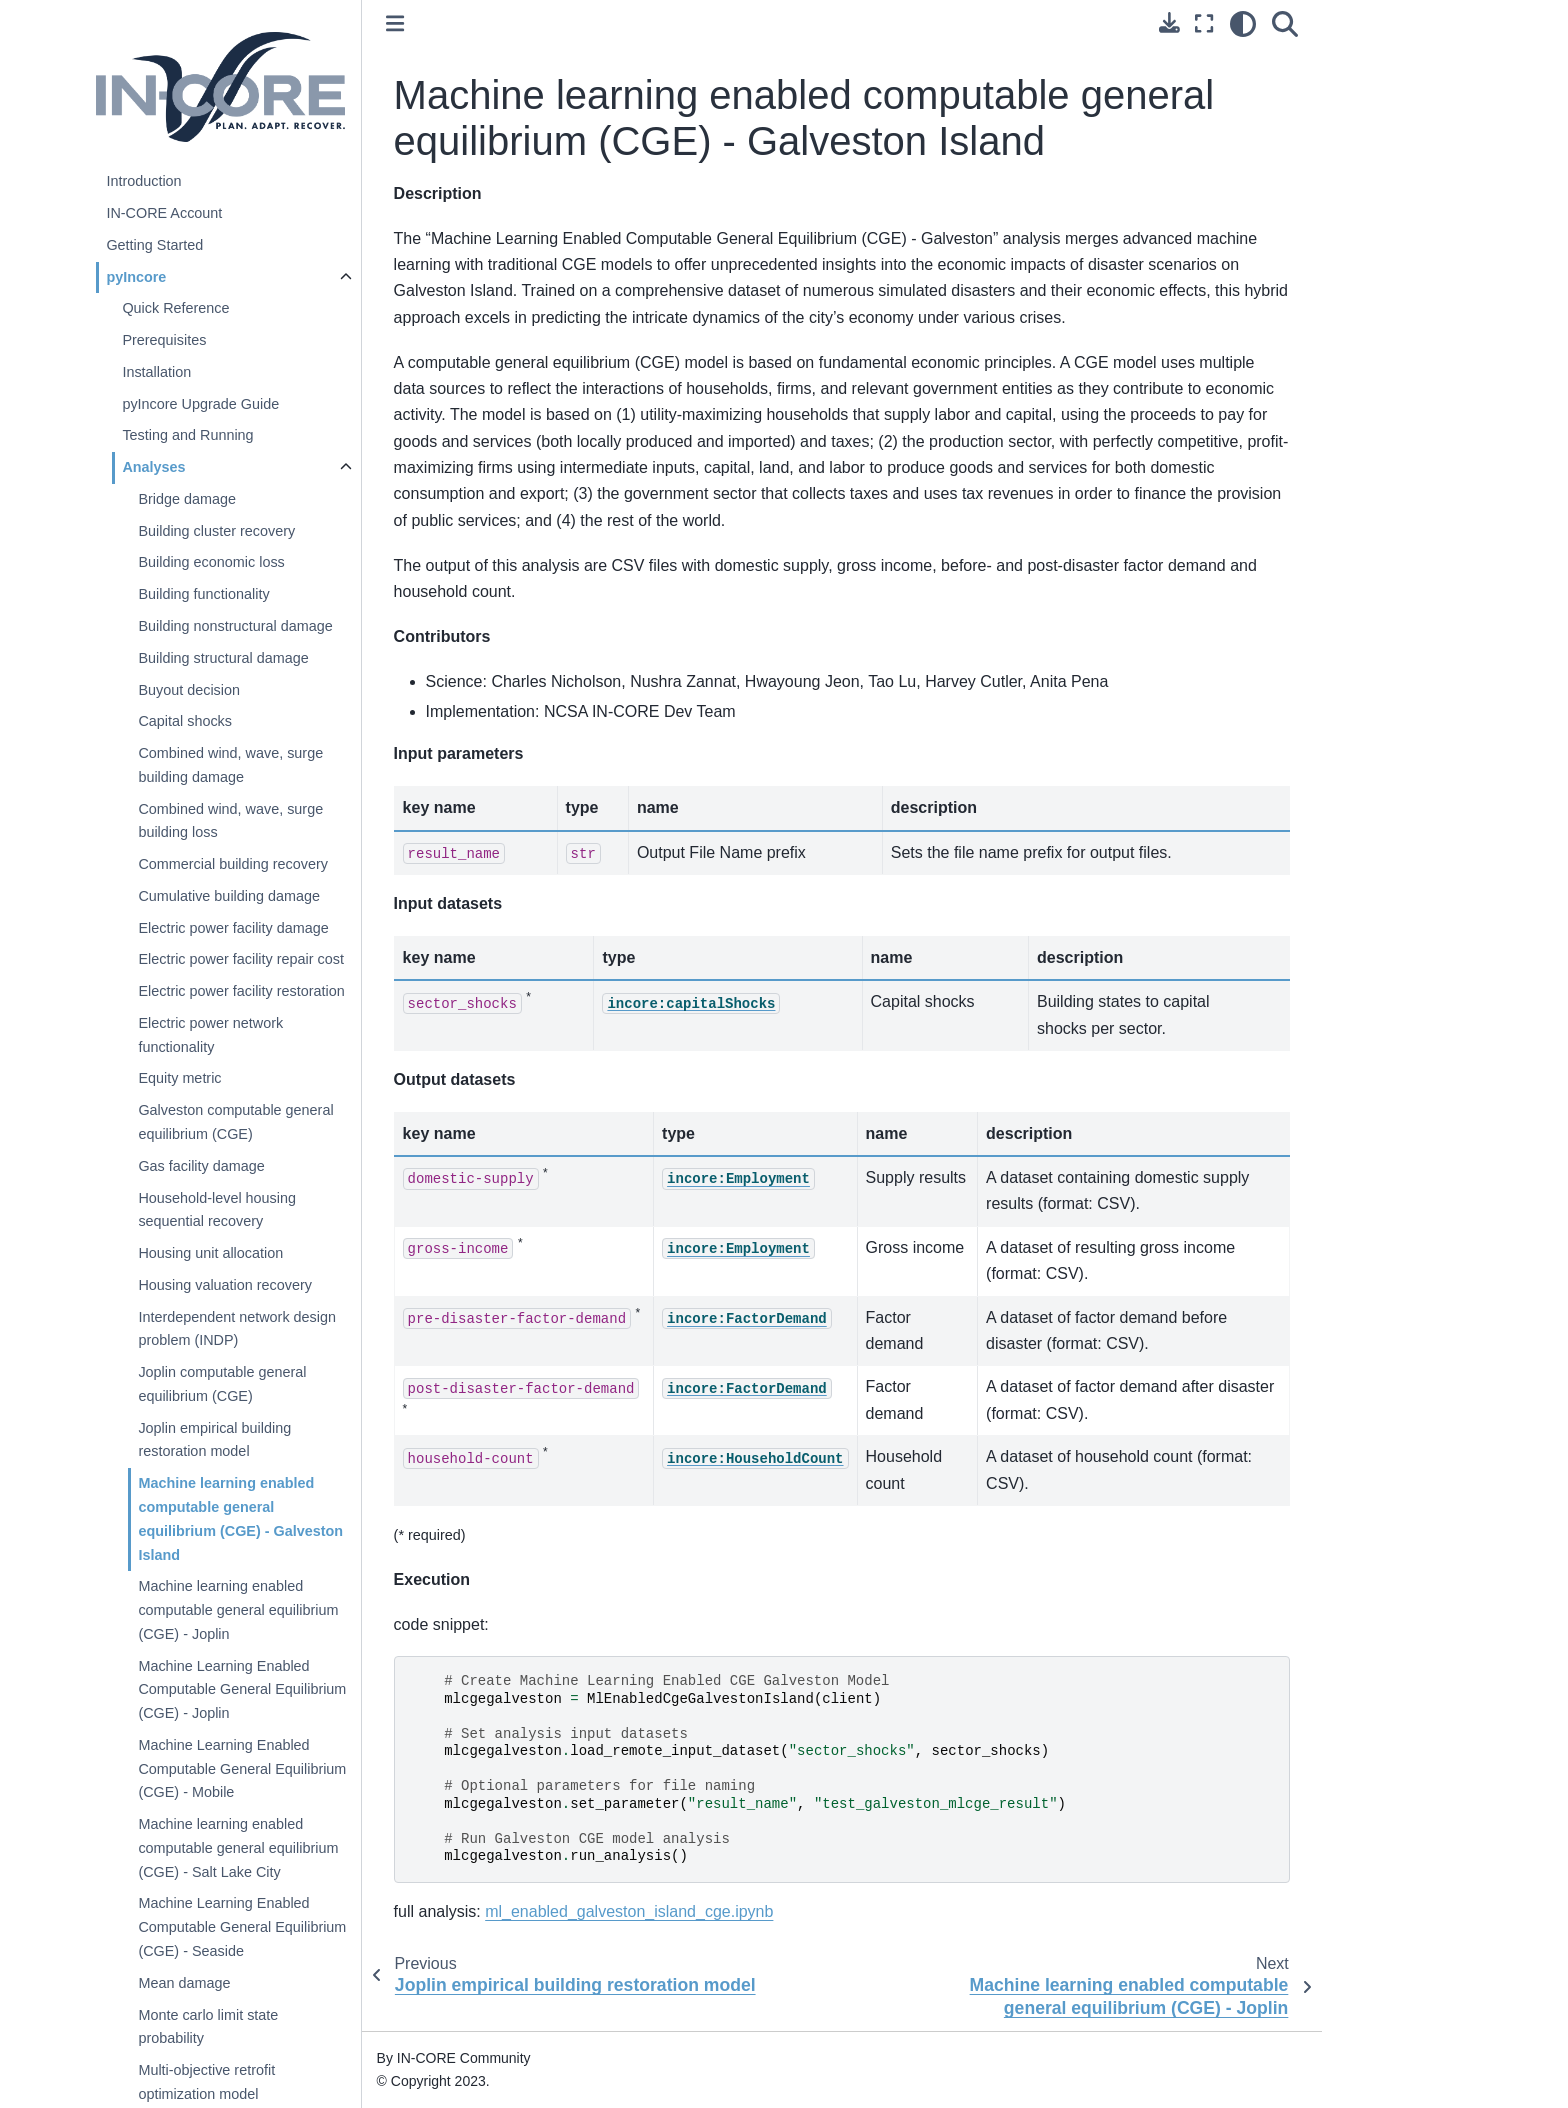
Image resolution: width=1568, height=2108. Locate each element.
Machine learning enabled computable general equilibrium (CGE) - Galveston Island (240, 1518)
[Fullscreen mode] (1204, 24)
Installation (156, 372)
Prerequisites (164, 340)
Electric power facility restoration (241, 991)
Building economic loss (211, 562)
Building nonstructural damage (235, 626)
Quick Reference (175, 308)
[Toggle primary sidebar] (395, 23)
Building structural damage (223, 658)
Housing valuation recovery (225, 1285)
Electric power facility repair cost (241, 959)
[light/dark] (1243, 24)
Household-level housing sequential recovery (217, 1210)
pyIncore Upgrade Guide (200, 404)
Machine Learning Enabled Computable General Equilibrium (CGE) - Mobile (242, 1769)
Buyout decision (189, 690)
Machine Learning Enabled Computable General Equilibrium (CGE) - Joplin (242, 1690)
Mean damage (184, 1983)
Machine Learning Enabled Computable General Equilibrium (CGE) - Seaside (242, 1927)
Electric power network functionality (210, 1035)
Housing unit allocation (210, 1253)
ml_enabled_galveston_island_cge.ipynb (629, 1911)
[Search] (1285, 24)
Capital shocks (185, 721)
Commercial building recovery (233, 864)
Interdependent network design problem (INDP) (237, 1329)
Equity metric (179, 1078)
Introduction (143, 181)
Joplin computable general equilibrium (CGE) (222, 1384)
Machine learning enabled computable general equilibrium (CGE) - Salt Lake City (238, 1848)
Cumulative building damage (229, 896)
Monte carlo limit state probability (208, 2027)
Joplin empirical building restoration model (214, 1440)
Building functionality (203, 594)
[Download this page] (1169, 22)
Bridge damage (187, 499)
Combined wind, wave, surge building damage (230, 765)
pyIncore (136, 277)
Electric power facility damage (233, 928)
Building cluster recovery (216, 531)
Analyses (153, 467)
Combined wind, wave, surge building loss (230, 821)
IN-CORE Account (164, 213)
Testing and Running (187, 435)
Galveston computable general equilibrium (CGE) (235, 1122)
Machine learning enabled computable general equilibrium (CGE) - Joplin (238, 1610)
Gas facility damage (201, 1166)
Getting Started (154, 245)
